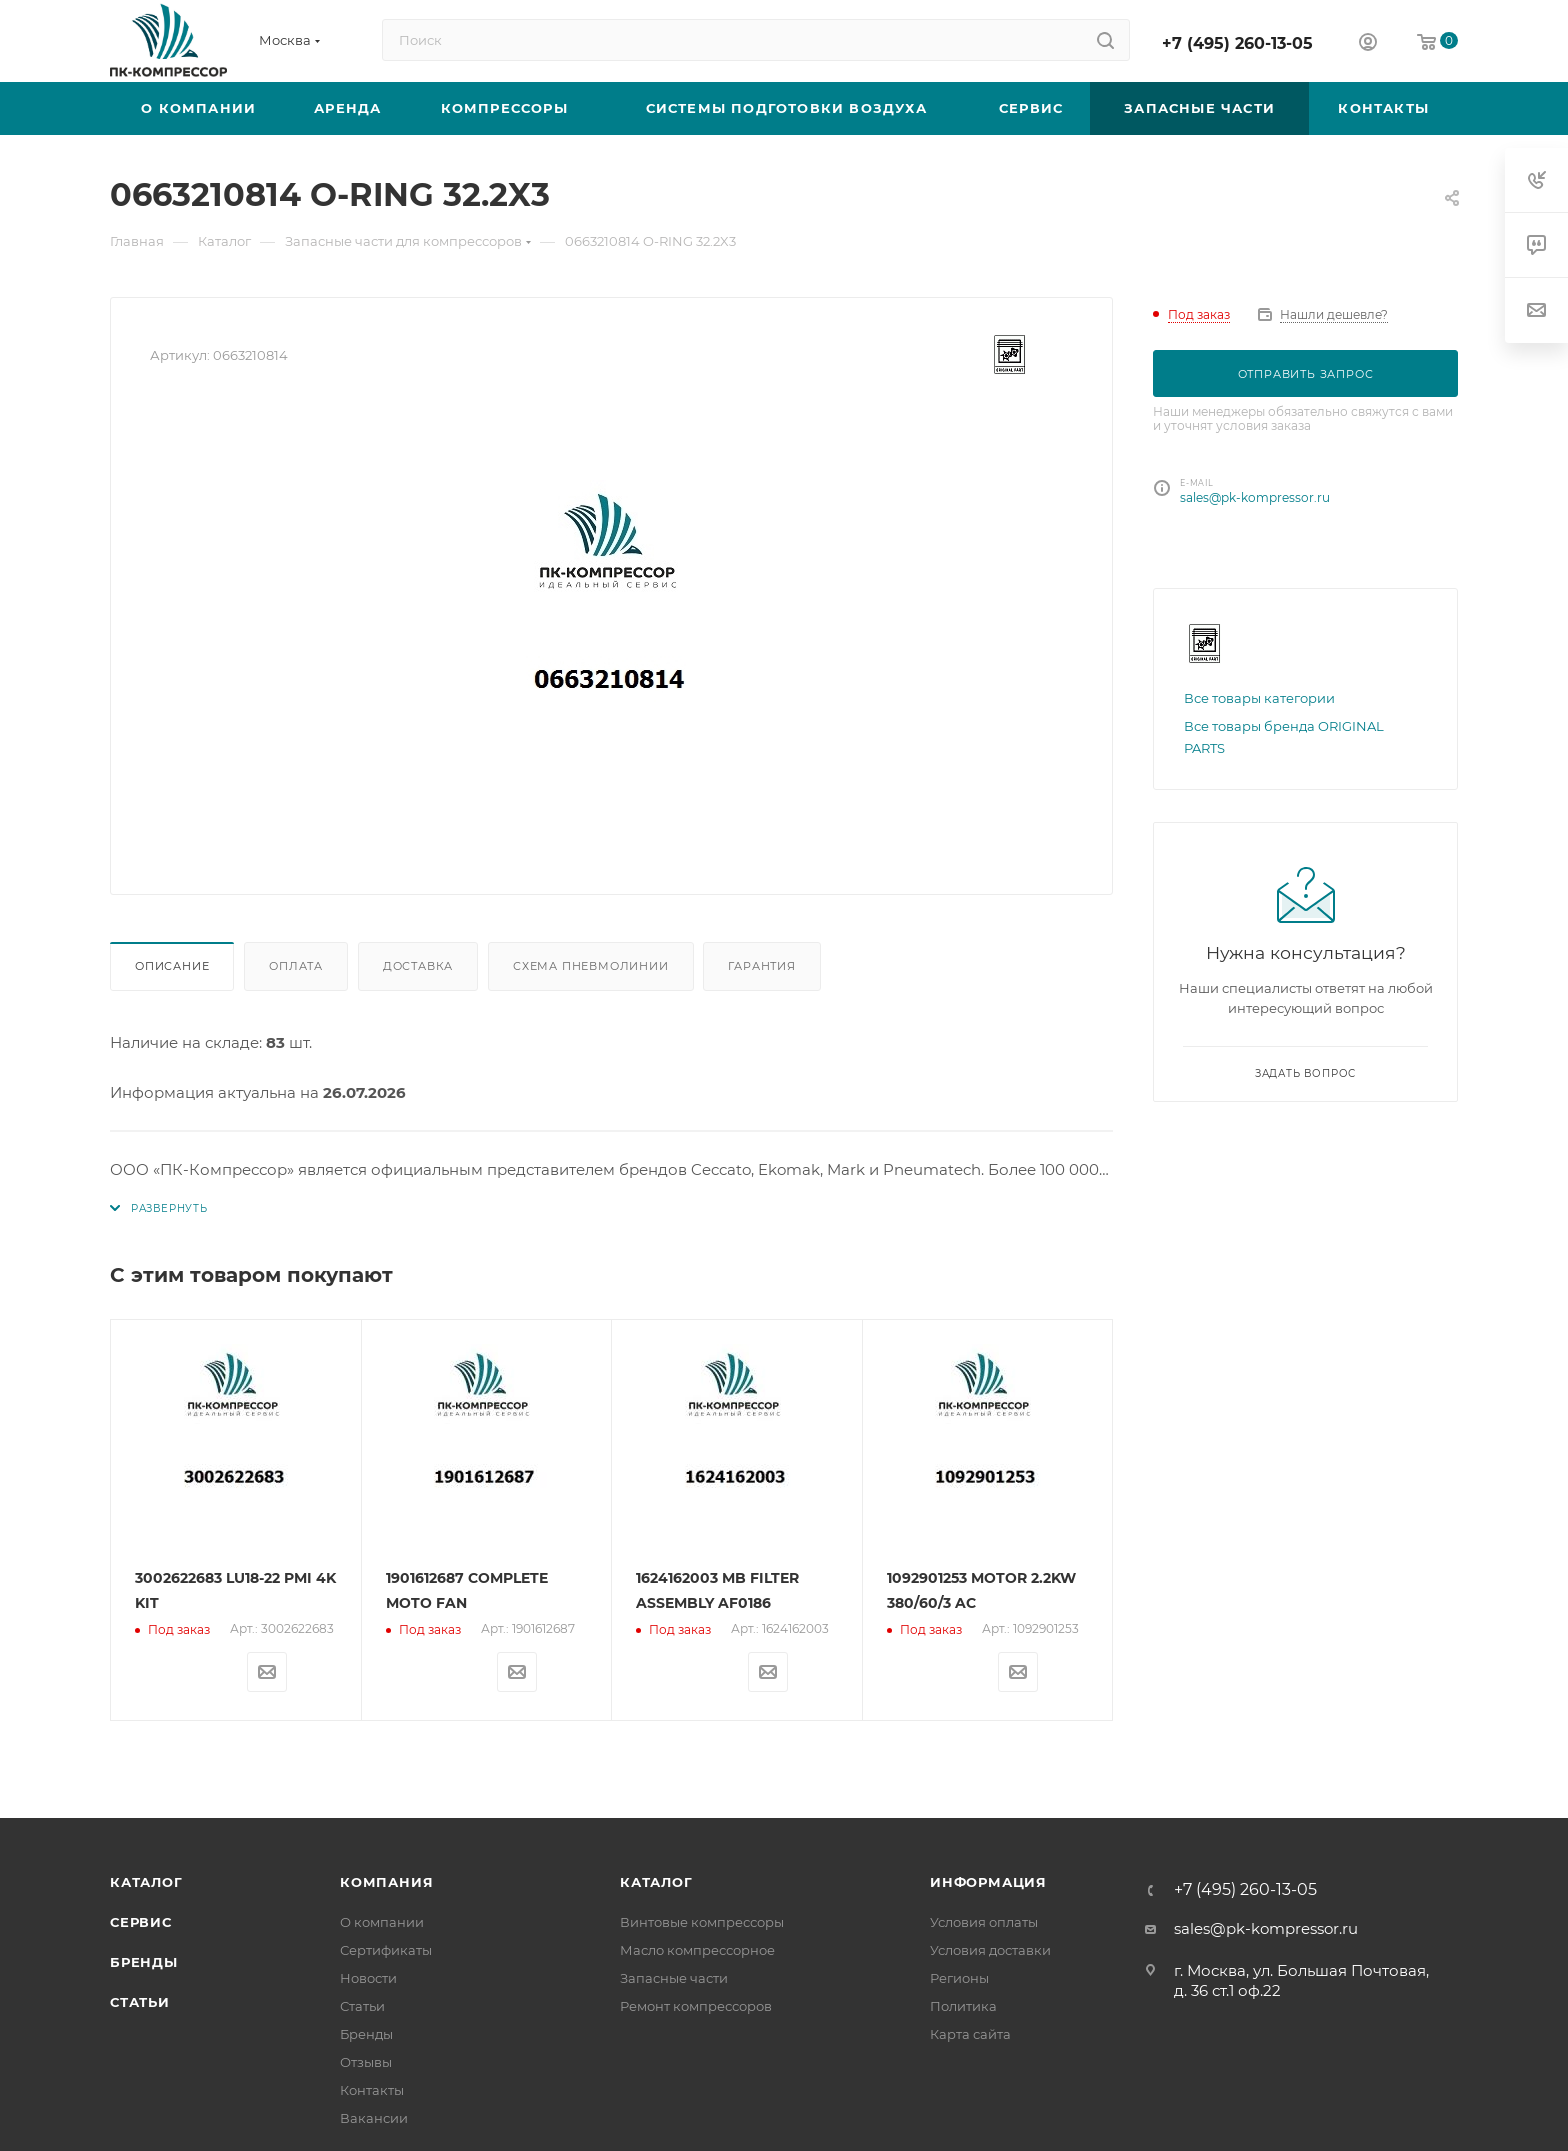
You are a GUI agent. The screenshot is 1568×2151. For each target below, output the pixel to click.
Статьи (140, 2002)
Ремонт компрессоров (696, 2006)
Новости (368, 1978)
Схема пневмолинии (591, 966)
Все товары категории (1259, 698)
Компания (386, 1882)
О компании (382, 1922)
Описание (172, 966)
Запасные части (674, 1978)
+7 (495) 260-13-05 (1237, 43)
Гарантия (761, 966)
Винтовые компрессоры (702, 1922)
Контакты (372, 2090)
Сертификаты (386, 1950)
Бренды (144, 1962)
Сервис (141, 1922)
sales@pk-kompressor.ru (1255, 497)
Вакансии (374, 2118)
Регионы (959, 1978)
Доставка (418, 966)
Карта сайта (970, 2034)
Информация (988, 1882)
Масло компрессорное (697, 1950)
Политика (963, 2006)
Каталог (146, 1882)
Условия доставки (990, 1950)
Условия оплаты (984, 1922)
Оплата (296, 966)
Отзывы (366, 2062)
